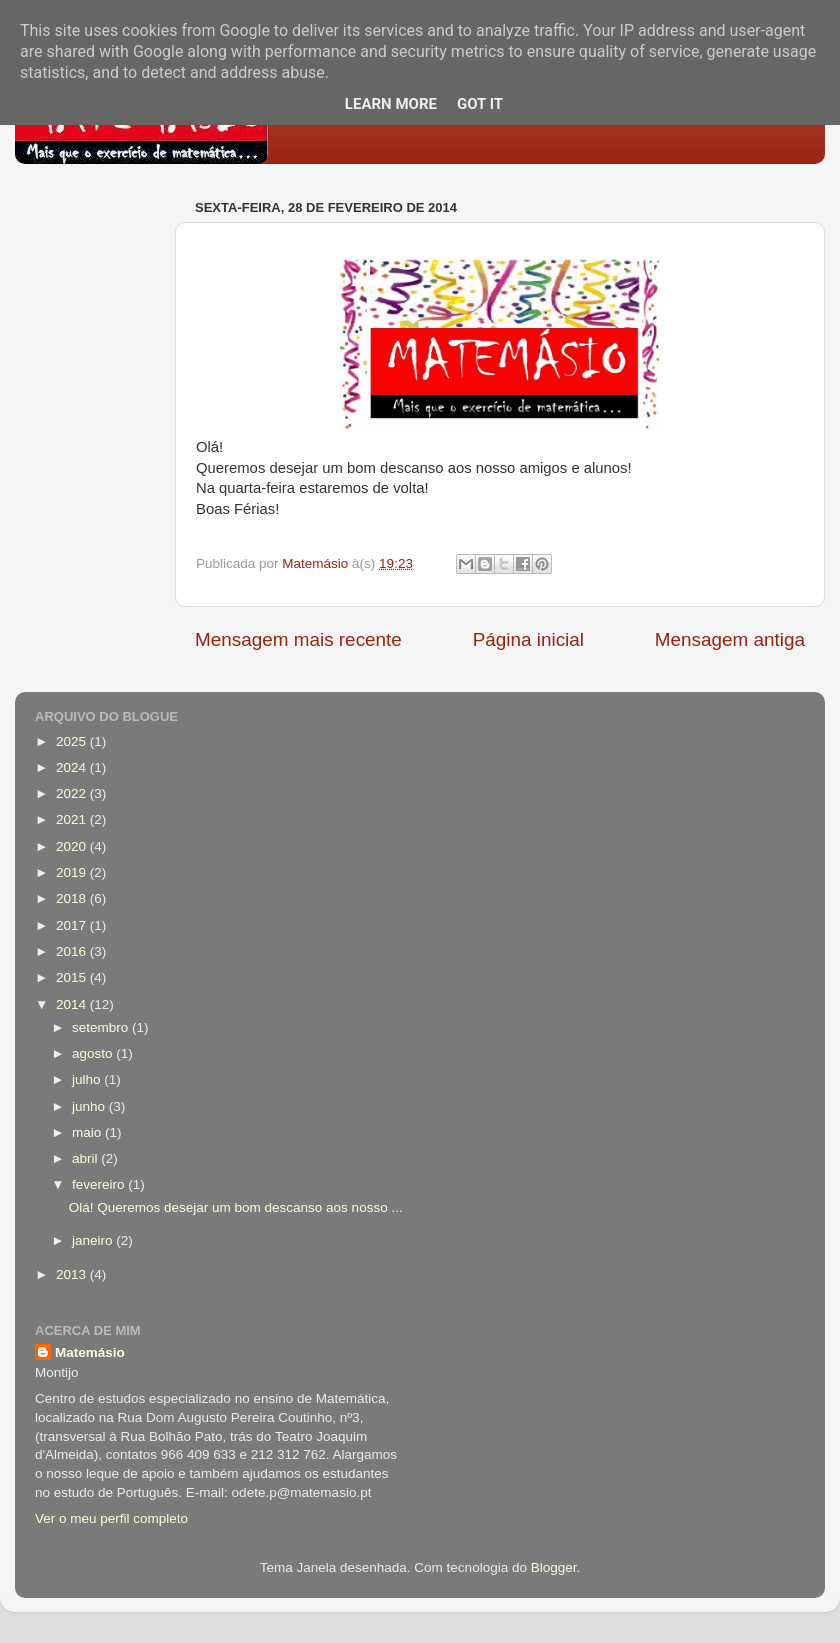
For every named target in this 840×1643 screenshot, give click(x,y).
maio (88, 1132)
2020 (73, 846)
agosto (94, 1053)
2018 (73, 898)
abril (86, 1158)
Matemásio (90, 1352)
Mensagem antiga (730, 639)
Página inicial (528, 639)
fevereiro (100, 1184)
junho (90, 1106)
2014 (73, 1004)
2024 (73, 767)
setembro (102, 1027)
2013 (73, 1274)
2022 (73, 793)
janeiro (94, 1240)
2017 (73, 925)
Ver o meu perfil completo (111, 1518)
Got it (480, 104)
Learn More (391, 104)
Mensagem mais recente (298, 639)
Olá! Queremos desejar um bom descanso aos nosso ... (236, 1207)
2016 (73, 951)
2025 (73, 741)
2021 (73, 819)
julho (88, 1079)
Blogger (554, 1567)
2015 (73, 977)
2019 (73, 872)
